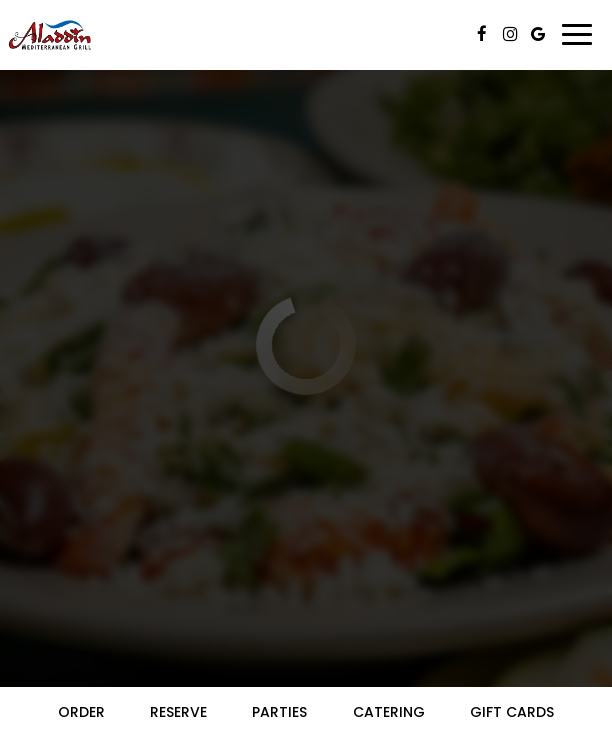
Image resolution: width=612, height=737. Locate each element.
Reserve (178, 712)
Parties (279, 712)
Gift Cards (512, 712)
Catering (389, 712)
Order (81, 712)
